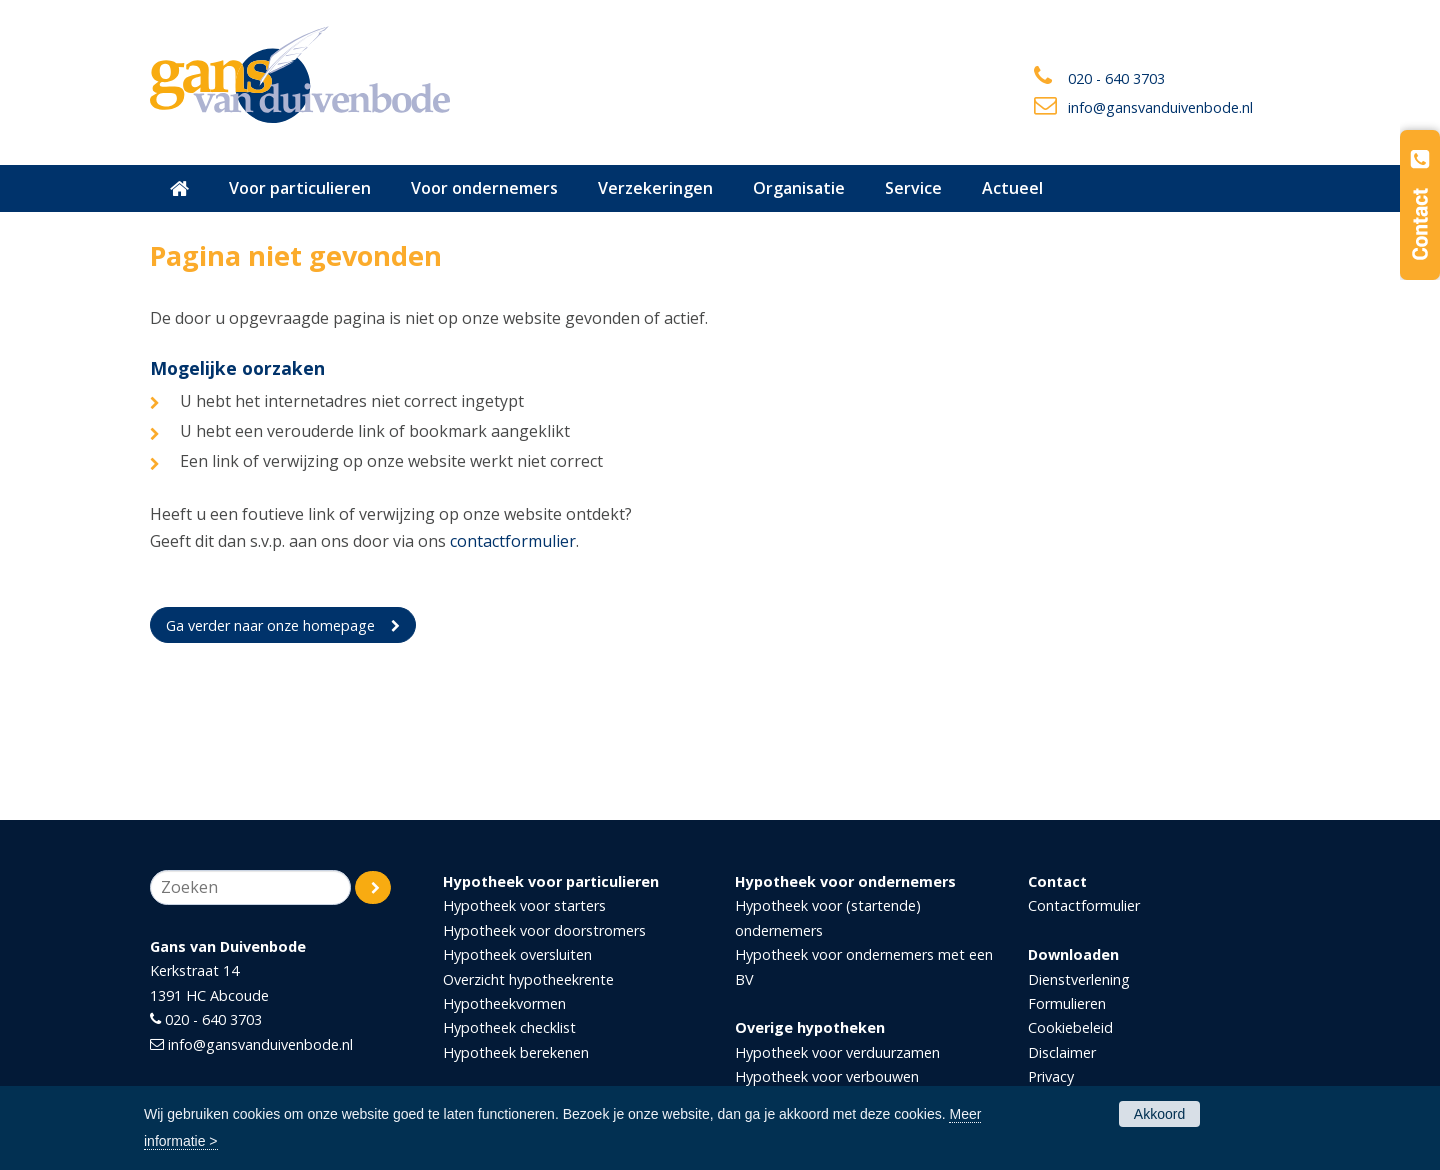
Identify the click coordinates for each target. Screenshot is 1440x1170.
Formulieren (1067, 1003)
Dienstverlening (1079, 979)
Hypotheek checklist (509, 1027)
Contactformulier (1084, 905)
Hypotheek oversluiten (517, 954)
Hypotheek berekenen (516, 1052)
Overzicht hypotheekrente (528, 979)
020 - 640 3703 (1116, 78)
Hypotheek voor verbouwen (827, 1076)
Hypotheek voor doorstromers (544, 930)
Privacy (1051, 1076)
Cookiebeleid (1070, 1027)
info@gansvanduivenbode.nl (1160, 107)
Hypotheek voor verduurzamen (837, 1052)
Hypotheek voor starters (524, 905)
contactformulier (513, 541)
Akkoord (1159, 1114)
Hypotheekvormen (504, 1003)
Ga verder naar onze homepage (270, 625)
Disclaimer (1062, 1052)
